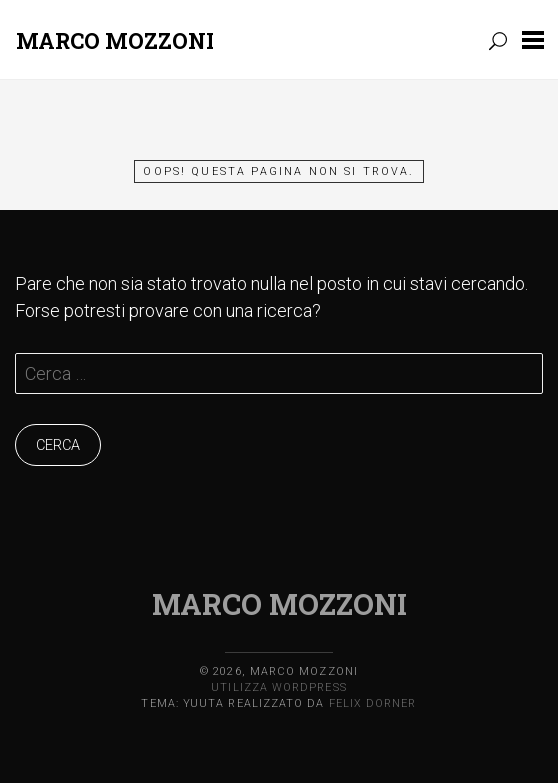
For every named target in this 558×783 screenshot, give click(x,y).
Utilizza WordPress (278, 687)
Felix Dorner (373, 703)
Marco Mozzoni (115, 40)
